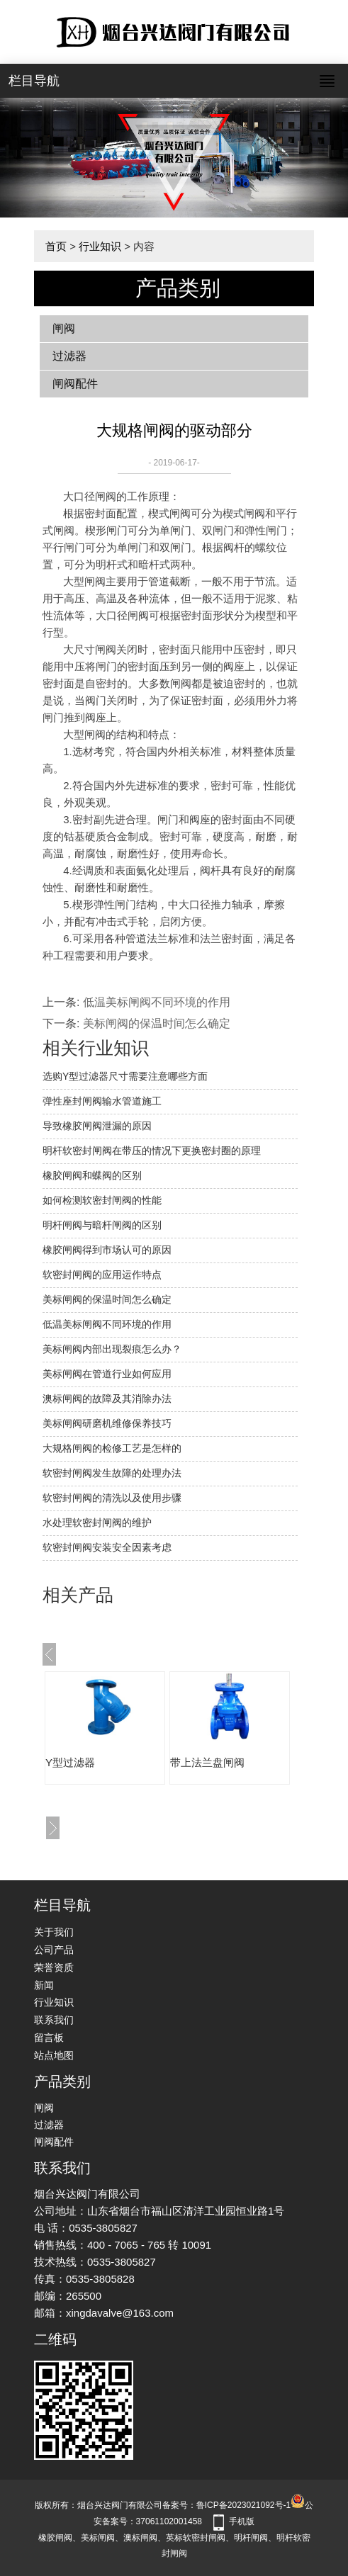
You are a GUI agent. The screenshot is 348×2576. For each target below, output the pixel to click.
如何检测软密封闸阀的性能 (102, 1200)
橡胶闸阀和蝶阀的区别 (92, 1175)
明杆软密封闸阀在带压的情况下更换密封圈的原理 (152, 1150)
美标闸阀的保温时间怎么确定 (156, 1023)
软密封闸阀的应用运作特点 (102, 1274)
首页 (56, 246)
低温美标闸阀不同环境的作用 (156, 1002)
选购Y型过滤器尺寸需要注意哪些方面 (125, 1076)
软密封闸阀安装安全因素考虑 (107, 1547)
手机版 (241, 2521)
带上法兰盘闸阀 (207, 1762)
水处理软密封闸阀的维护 (97, 1522)
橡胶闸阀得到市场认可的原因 (107, 1249)
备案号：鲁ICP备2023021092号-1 (226, 2505)
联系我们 (54, 2020)
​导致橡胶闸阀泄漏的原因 (97, 1125)
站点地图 (54, 2055)
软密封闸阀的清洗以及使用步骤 (112, 1497)
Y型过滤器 (70, 1762)
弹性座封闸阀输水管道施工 (102, 1101)
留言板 (49, 2037)
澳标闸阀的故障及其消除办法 (107, 1398)
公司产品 (54, 1949)
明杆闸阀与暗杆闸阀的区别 (102, 1225)
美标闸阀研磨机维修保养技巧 (107, 1423)
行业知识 (100, 246)
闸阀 (63, 328)
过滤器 (69, 356)
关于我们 (54, 1932)
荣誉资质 (54, 1967)
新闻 (44, 1985)
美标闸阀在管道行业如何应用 (107, 1373)
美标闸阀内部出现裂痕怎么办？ (112, 1349)
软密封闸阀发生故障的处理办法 (112, 1473)
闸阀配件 (75, 384)
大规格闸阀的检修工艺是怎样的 (112, 1448)
